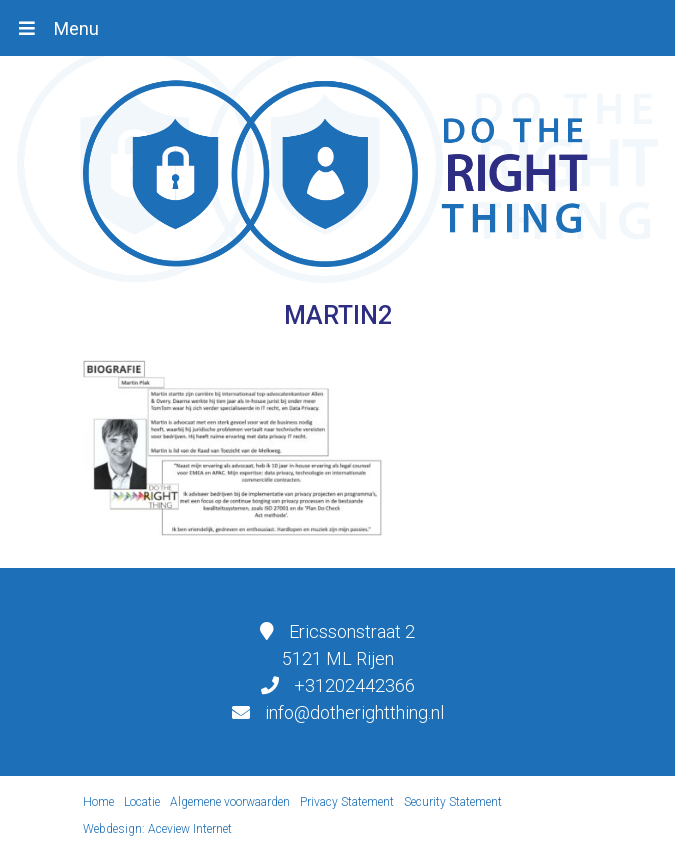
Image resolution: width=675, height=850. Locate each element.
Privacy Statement (347, 802)
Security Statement (453, 802)
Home (98, 802)
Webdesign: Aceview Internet (157, 829)
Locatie (142, 802)
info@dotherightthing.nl (354, 712)
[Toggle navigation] (58, 28)
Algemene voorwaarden (230, 802)
